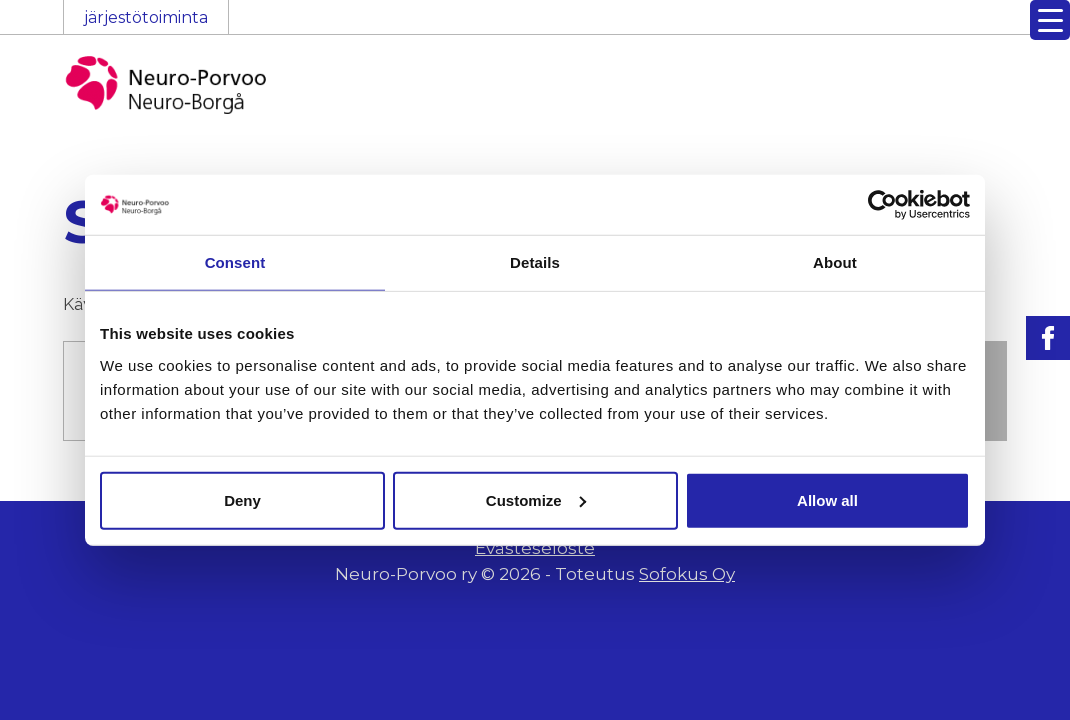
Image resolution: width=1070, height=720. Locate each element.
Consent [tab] (235, 262)
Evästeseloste (535, 548)
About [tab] (835, 262)
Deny (242, 499)
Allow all (827, 499)
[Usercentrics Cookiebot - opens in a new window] (882, 205)
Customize (536, 499)
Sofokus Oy (687, 574)
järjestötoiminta (146, 17)
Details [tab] (535, 262)
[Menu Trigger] (1050, 20)
